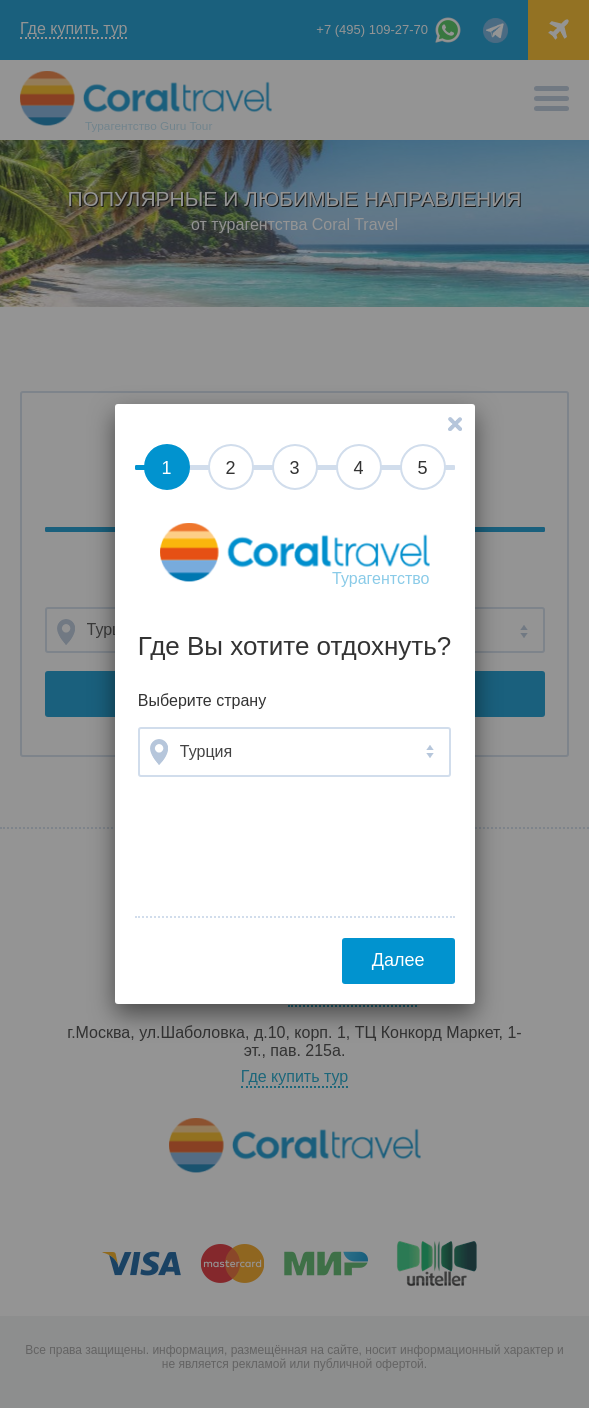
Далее (398, 960)
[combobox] (294, 752)
